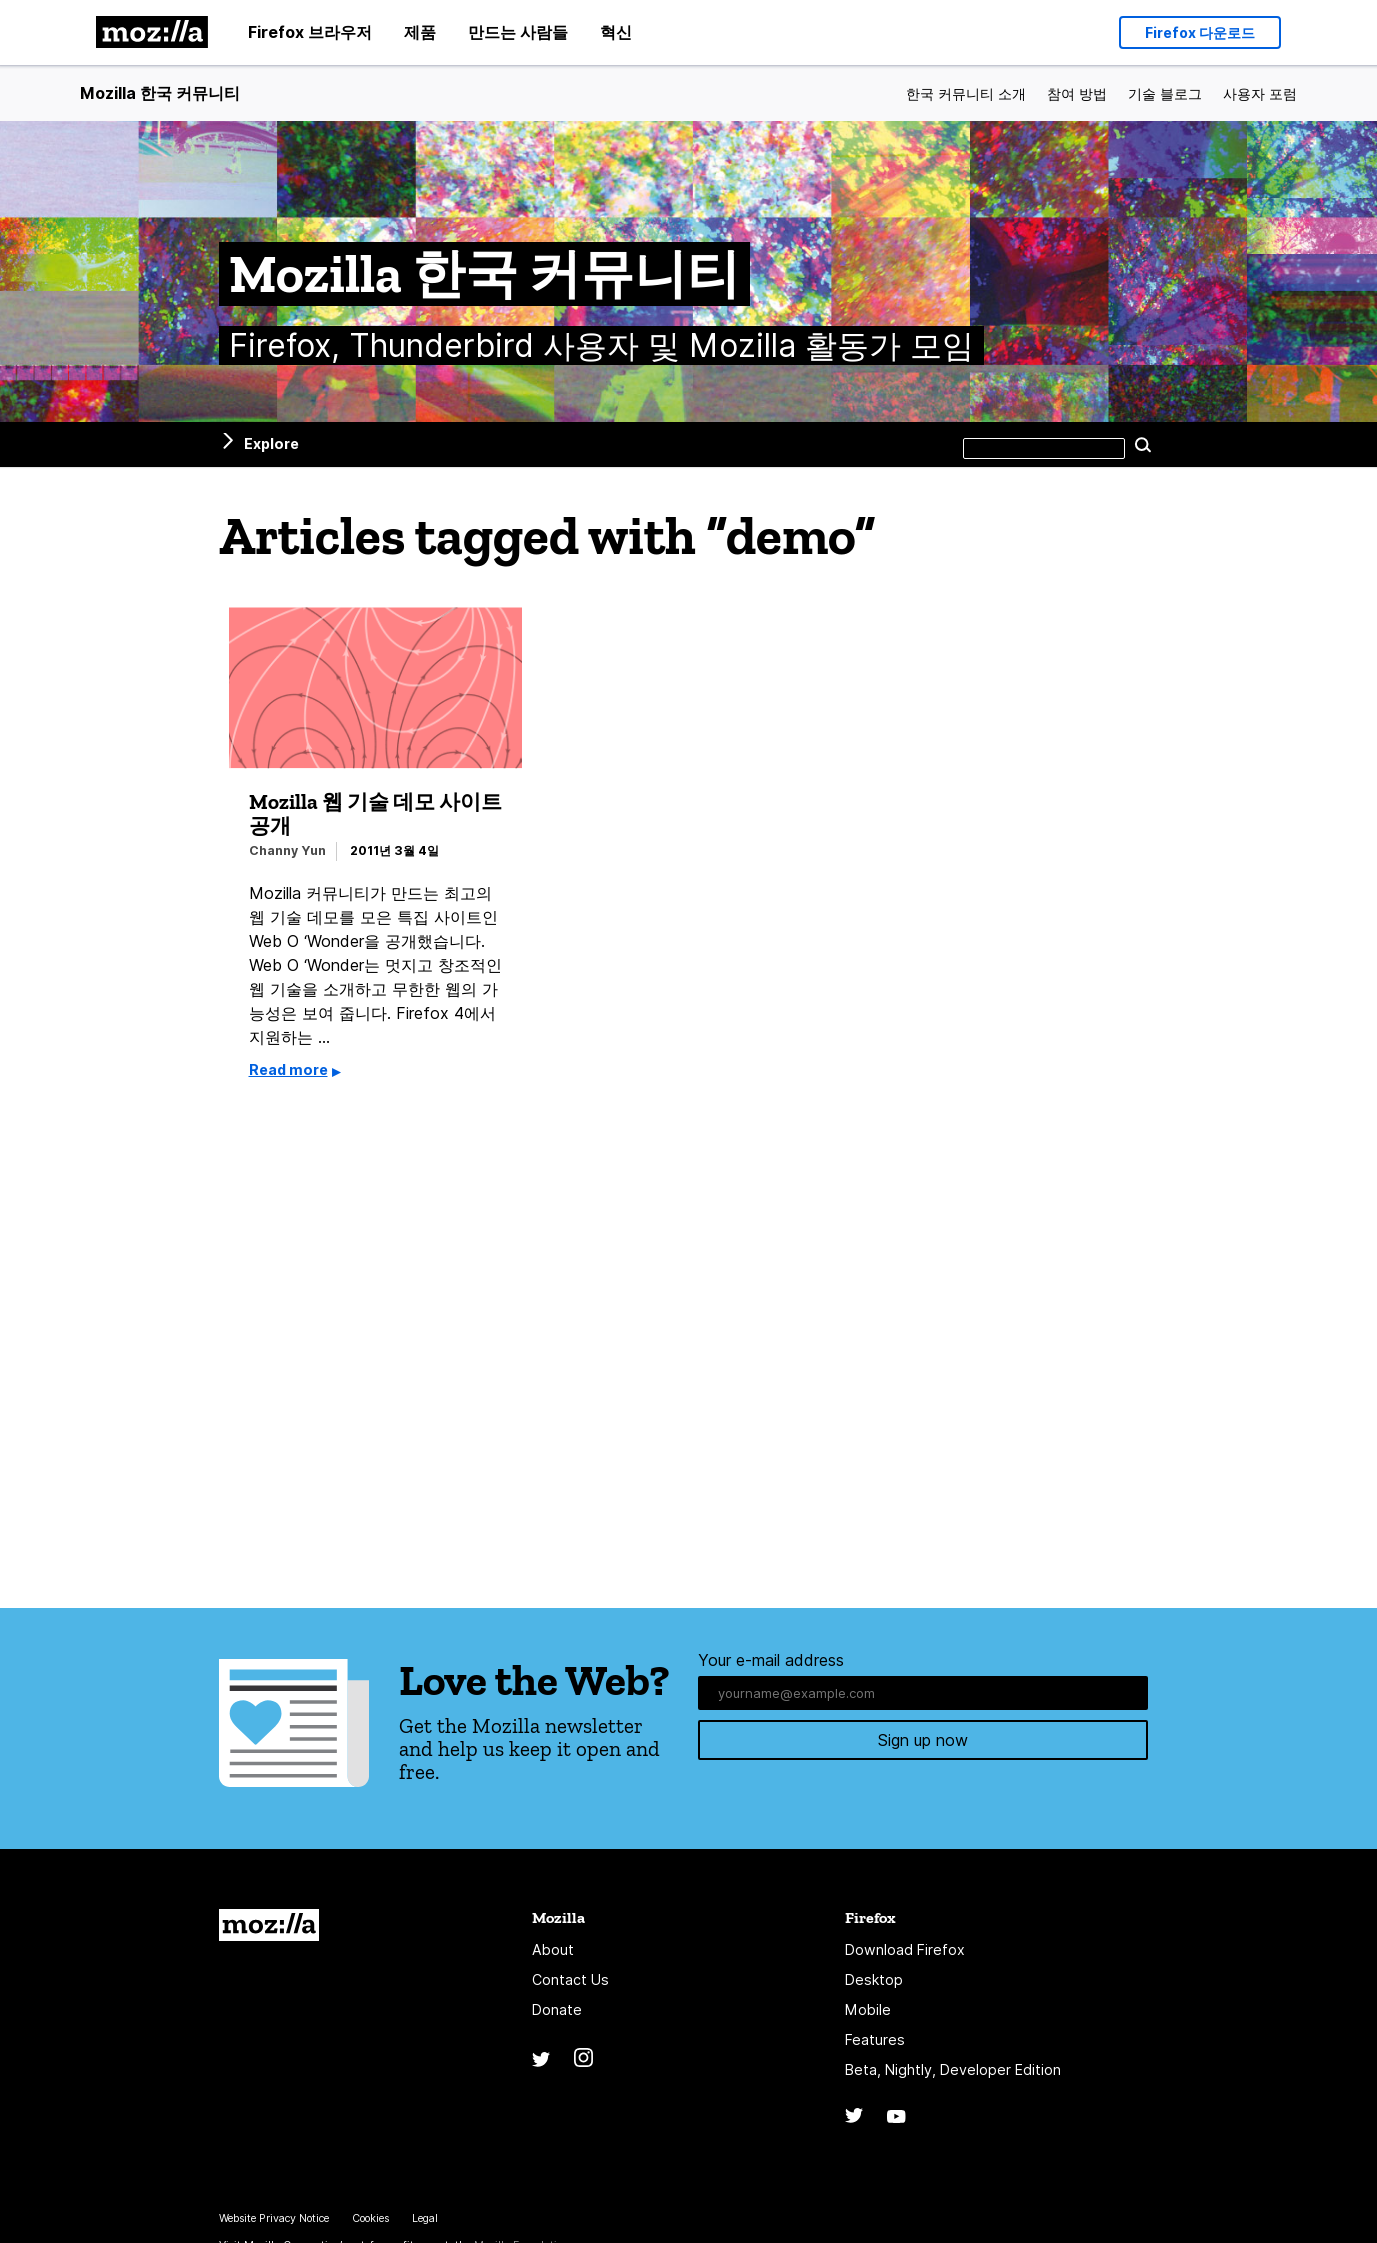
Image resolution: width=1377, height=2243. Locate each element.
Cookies (370, 2218)
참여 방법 (1077, 93)
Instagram (583, 2057)
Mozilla (269, 1925)
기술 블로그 (1165, 93)
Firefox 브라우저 (310, 32)
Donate (557, 2009)
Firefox (870, 1917)
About (553, 1949)
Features (875, 2039)
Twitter (541, 2059)
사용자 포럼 (1260, 93)
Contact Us (570, 1979)
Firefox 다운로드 (1200, 32)
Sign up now (923, 1743)
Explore (271, 443)
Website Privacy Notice (274, 2218)
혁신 (616, 32)
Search (1144, 444)
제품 (420, 32)
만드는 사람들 (518, 32)
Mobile (868, 2009)
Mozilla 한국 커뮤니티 (160, 93)
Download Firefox (905, 1949)
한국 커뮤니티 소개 (966, 93)
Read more (288, 1069)
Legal (425, 2218)
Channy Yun (287, 850)
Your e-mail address (771, 1660)
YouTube (896, 2116)
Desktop (874, 1979)
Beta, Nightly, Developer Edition (953, 2069)
